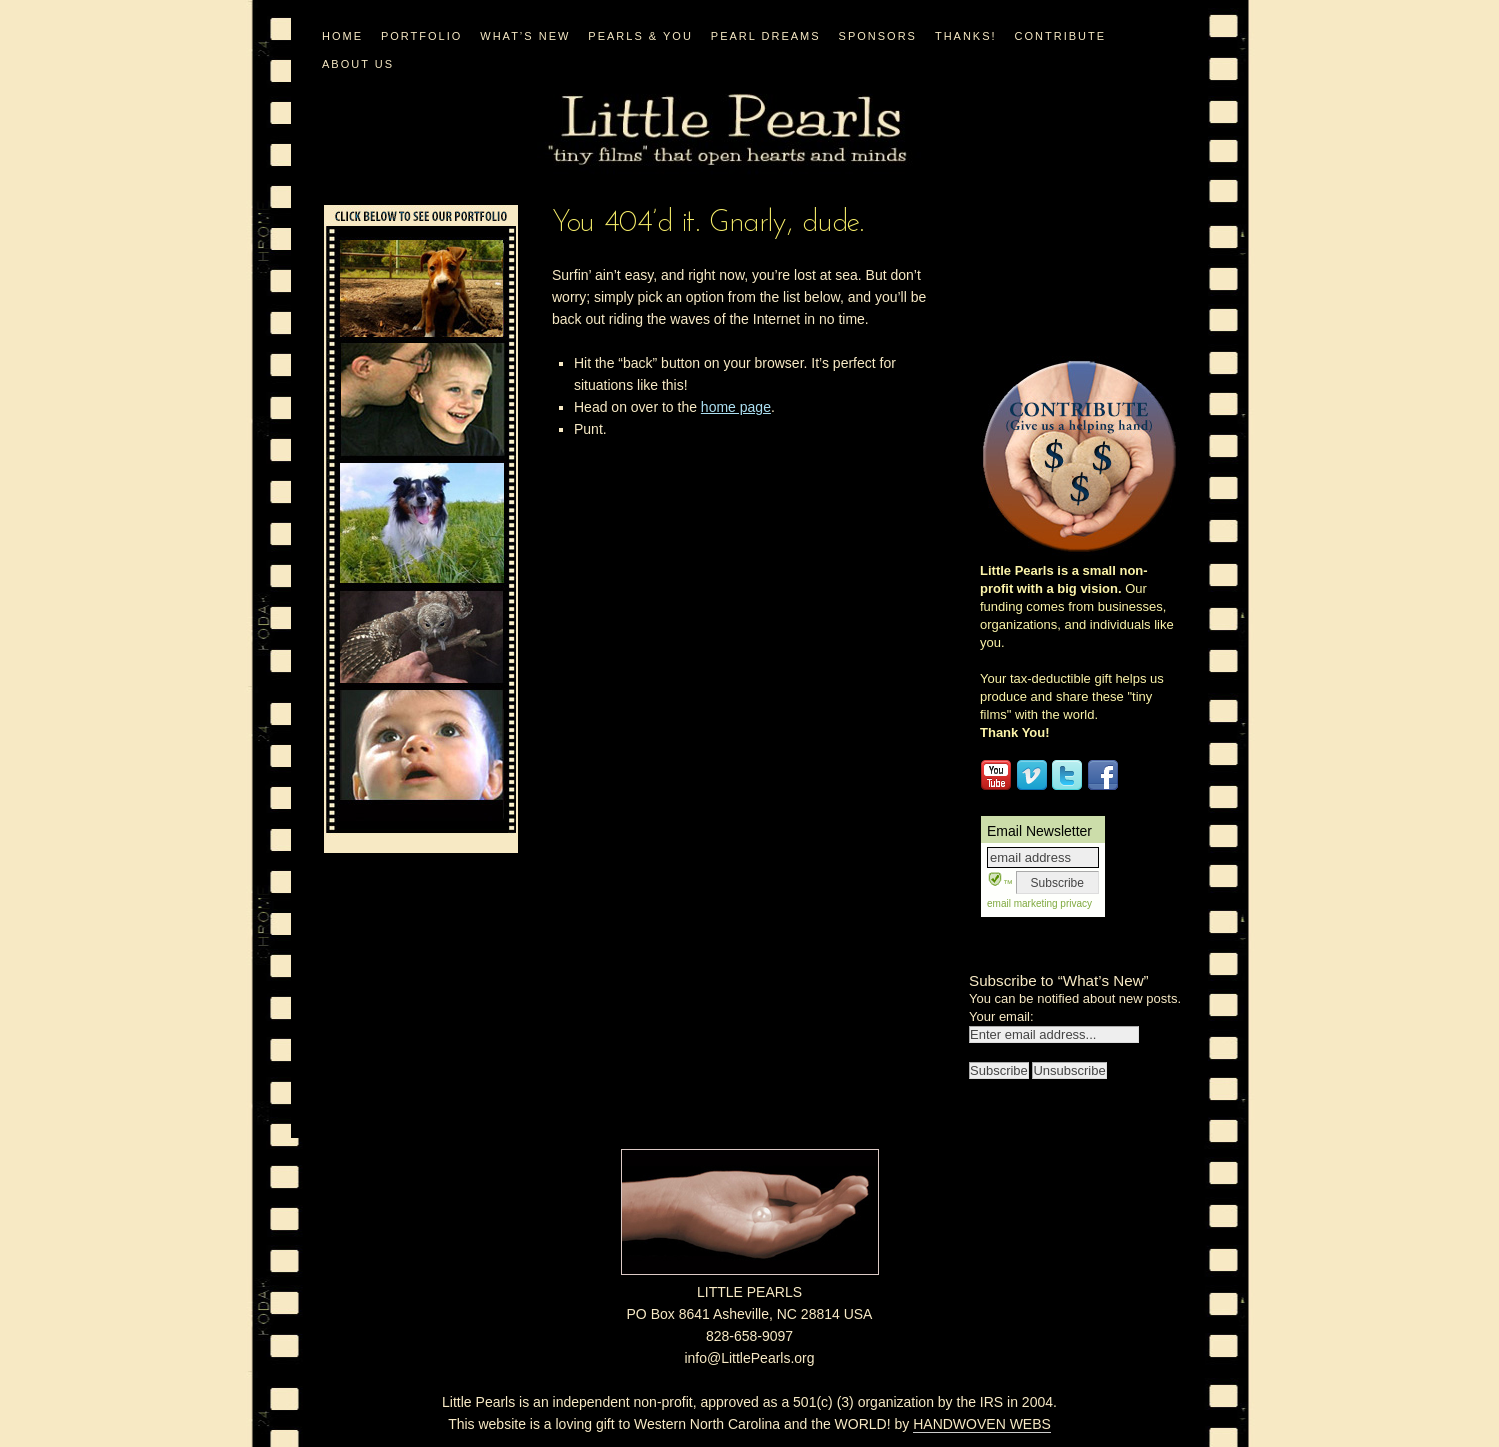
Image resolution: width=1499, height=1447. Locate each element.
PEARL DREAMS (766, 36)
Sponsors (878, 36)
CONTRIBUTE (1061, 36)
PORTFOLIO (421, 36)
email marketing (1022, 903)
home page (736, 407)
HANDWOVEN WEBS (982, 1424)
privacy (1075, 903)
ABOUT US (358, 64)
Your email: (1001, 1016)
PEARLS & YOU (640, 36)
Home (342, 36)
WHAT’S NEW (525, 36)
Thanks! (966, 36)
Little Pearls (727, 130)
